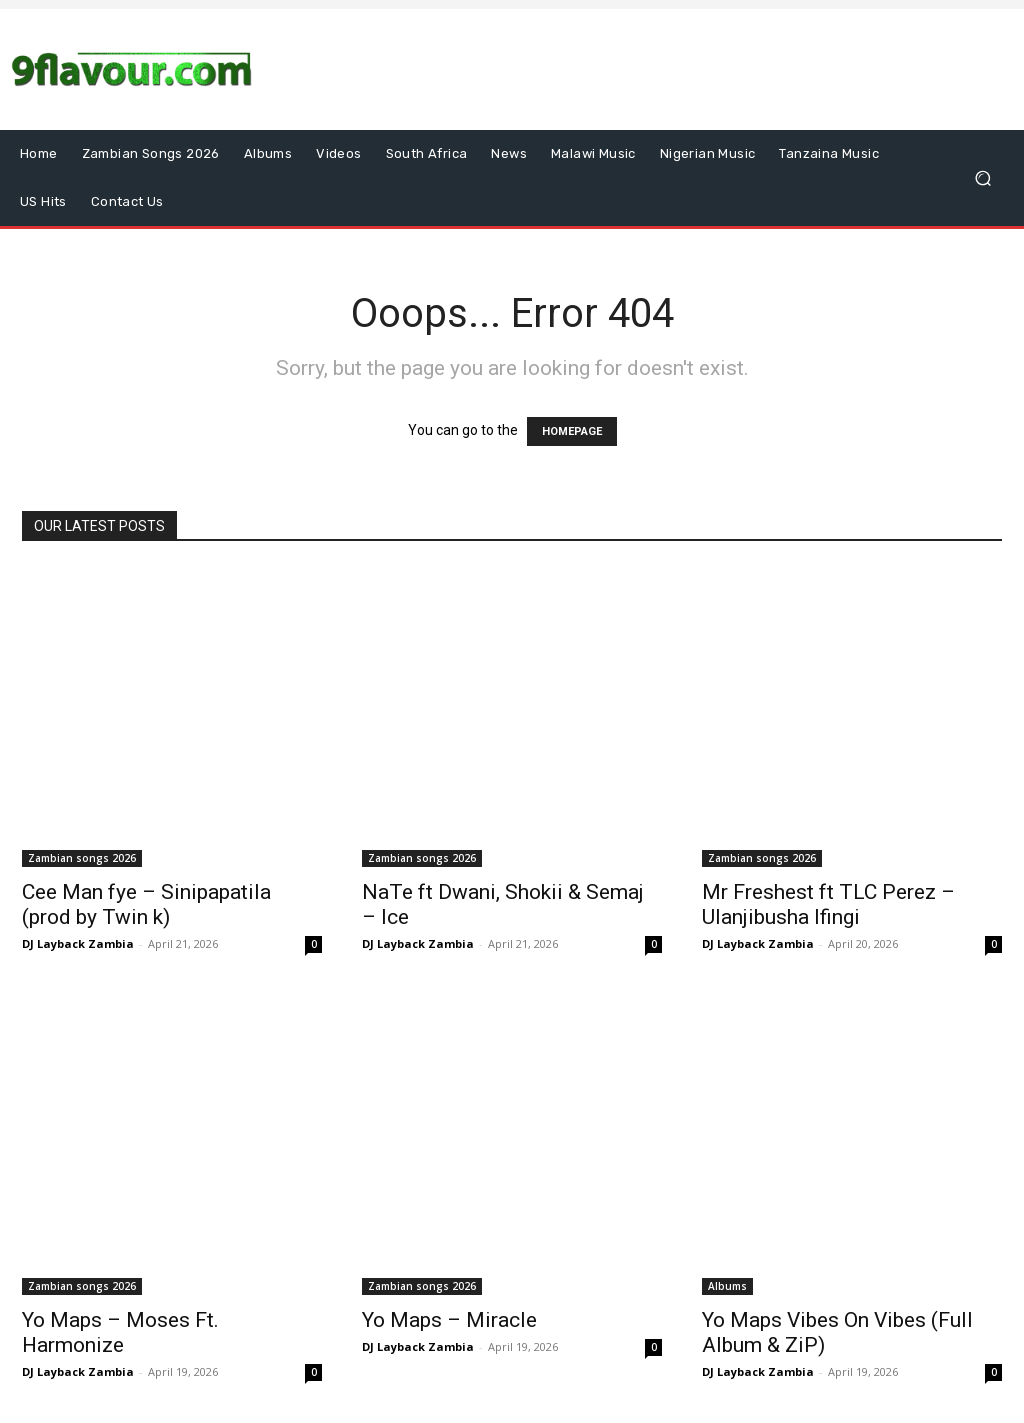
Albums (727, 1286)
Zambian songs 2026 (82, 858)
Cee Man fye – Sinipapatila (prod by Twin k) (146, 904)
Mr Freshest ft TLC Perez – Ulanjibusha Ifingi (828, 904)
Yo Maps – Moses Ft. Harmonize (120, 1332)
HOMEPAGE (572, 431)
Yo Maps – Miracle (449, 1320)
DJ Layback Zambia (78, 943)
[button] (982, 178)
